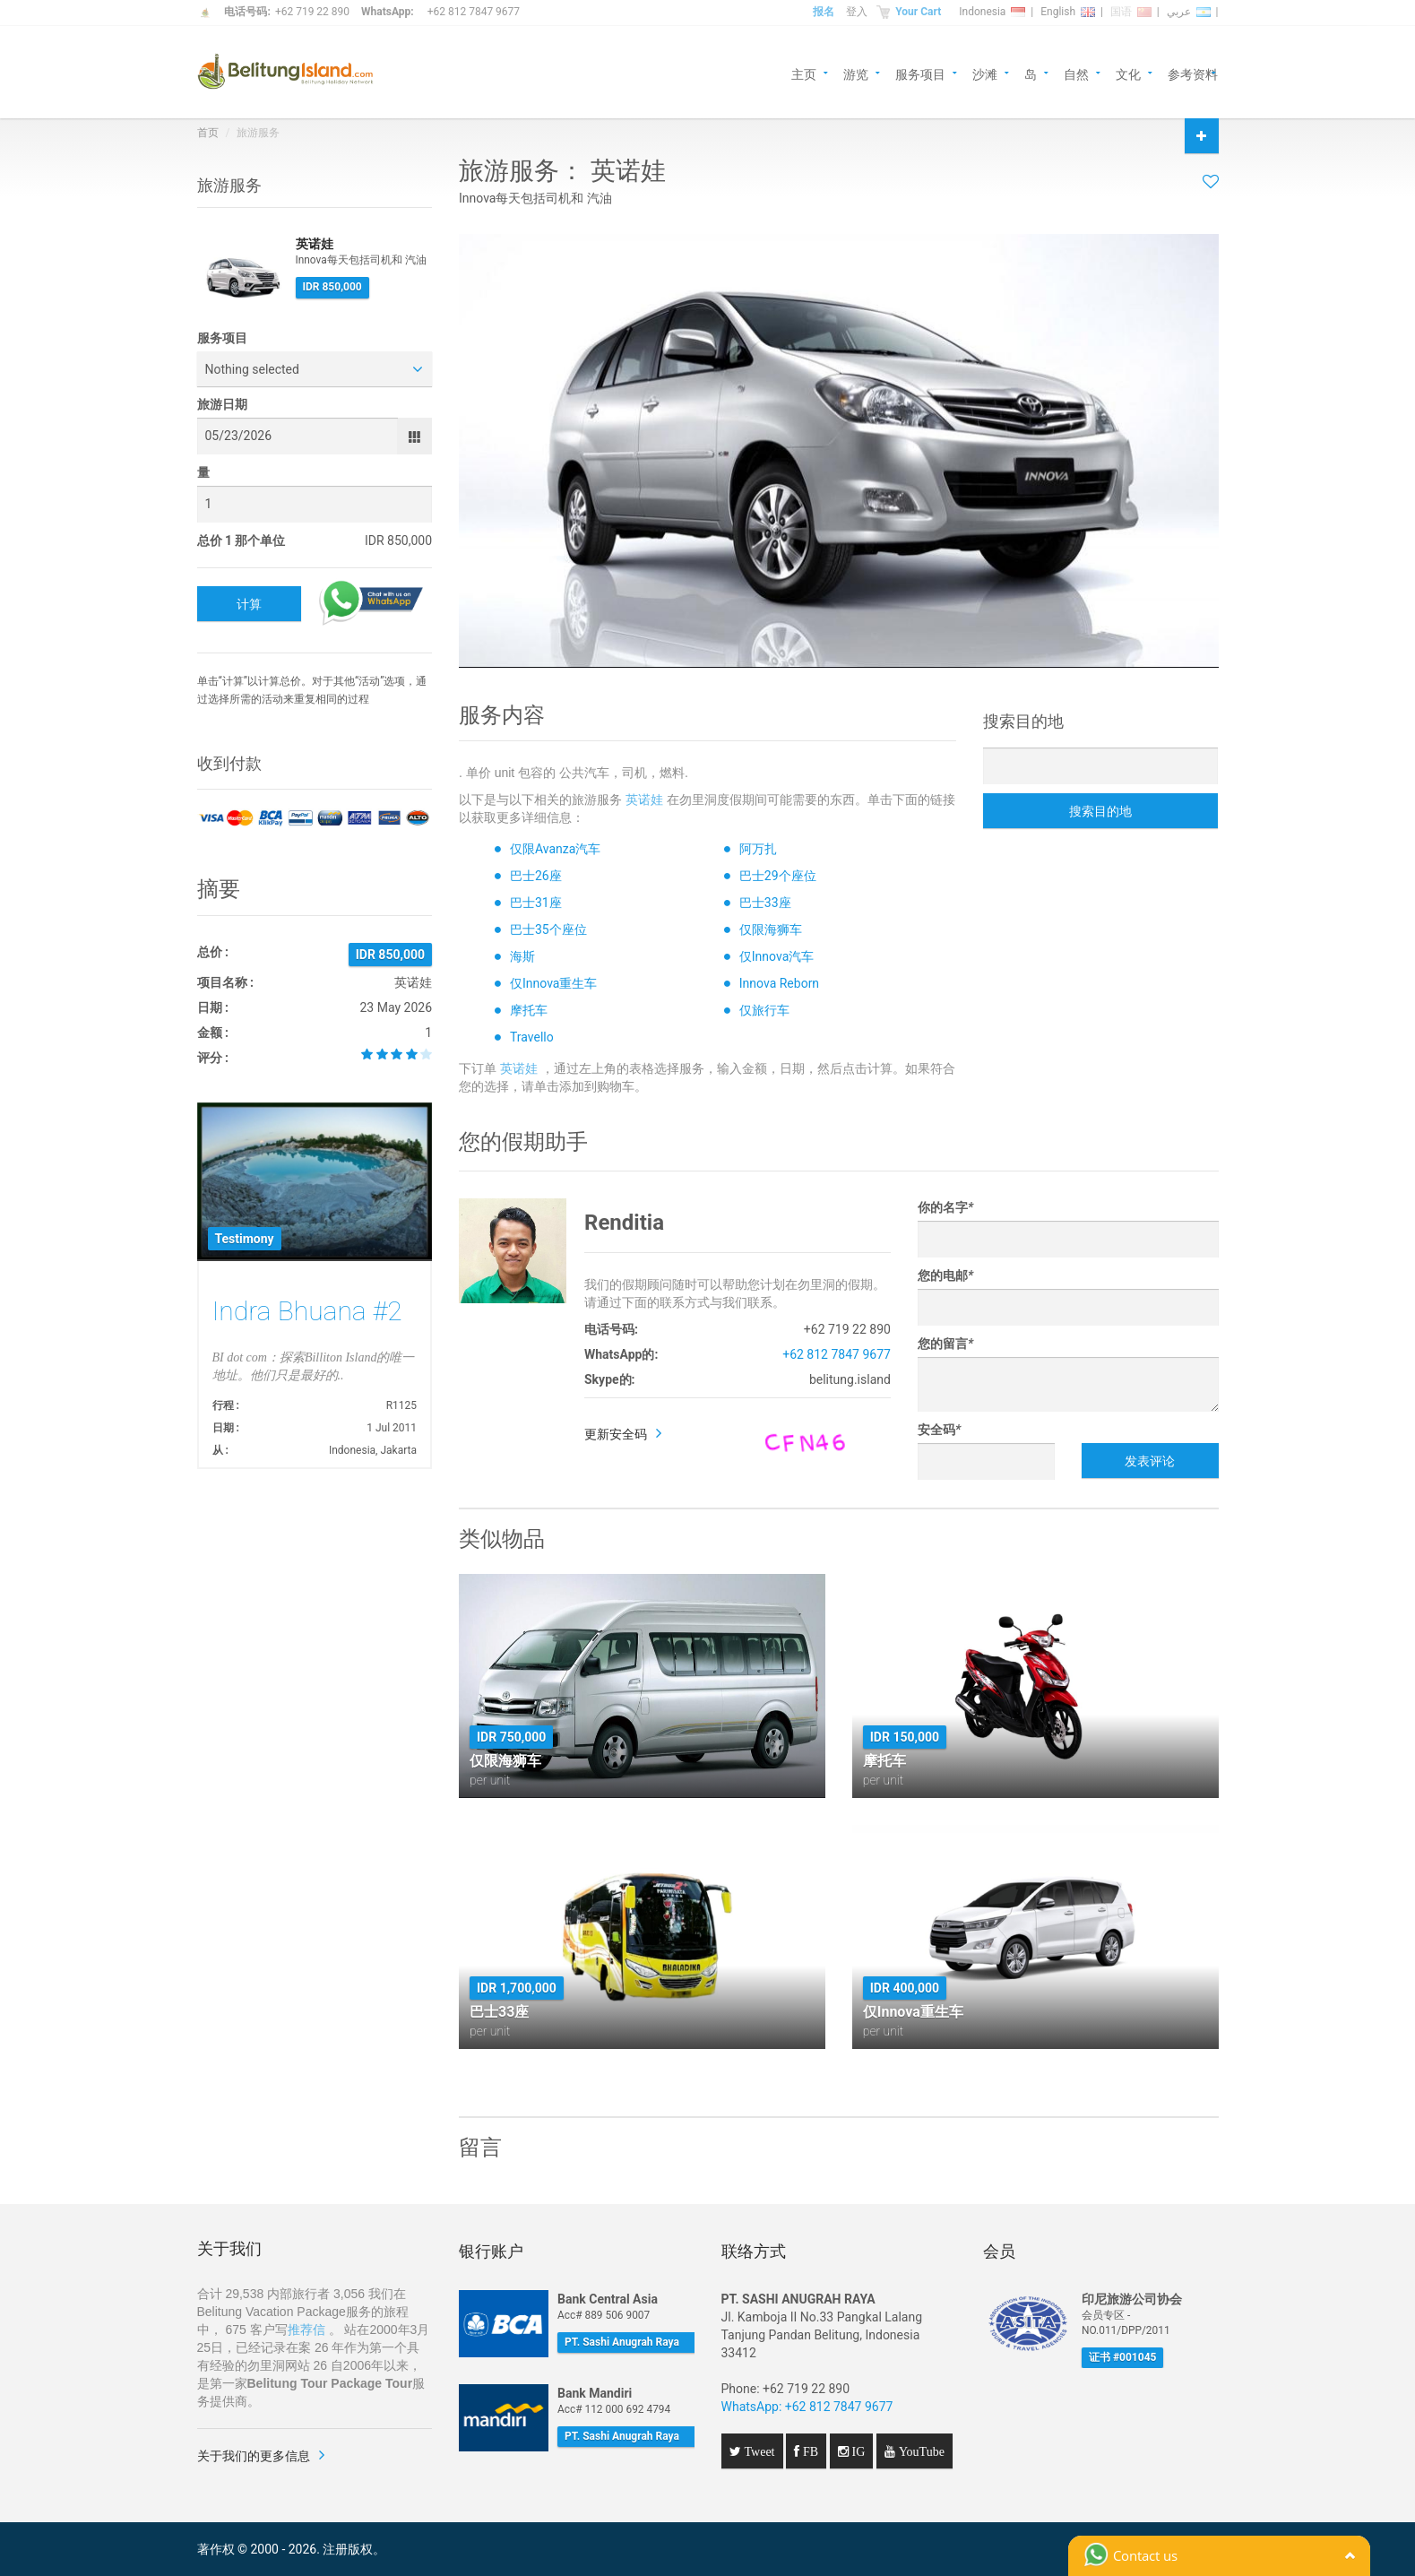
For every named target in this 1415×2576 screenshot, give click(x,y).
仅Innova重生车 (553, 983)
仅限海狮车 (770, 929)
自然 (1076, 73)
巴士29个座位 (777, 876)
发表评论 (1150, 1461)
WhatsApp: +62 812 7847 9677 (807, 2406)
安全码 (939, 1429)
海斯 (522, 956)
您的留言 (945, 1343)
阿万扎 (758, 849)
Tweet (758, 2451)
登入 (856, 11)
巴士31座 (536, 902)
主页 (803, 73)
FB (808, 2451)
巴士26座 (536, 876)
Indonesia (992, 11)
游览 (855, 73)
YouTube (920, 2451)
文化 (1128, 73)
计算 (249, 604)
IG (857, 2451)
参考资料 (1193, 73)
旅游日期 (222, 404)
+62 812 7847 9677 (473, 11)
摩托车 (529, 1010)
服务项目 (920, 73)
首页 (208, 132)
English (1067, 11)
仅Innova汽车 (776, 956)
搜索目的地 (1100, 811)
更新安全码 (615, 1434)
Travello (532, 1037)
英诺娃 (644, 799)
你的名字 (945, 1207)
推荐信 (306, 2329)
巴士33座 (765, 902)
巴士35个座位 (548, 929)
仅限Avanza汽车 (555, 849)
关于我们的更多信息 (253, 2456)
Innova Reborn (779, 983)
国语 (1131, 11)
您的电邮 (945, 1275)
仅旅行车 (764, 1010)
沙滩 (984, 73)
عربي (1189, 11)
